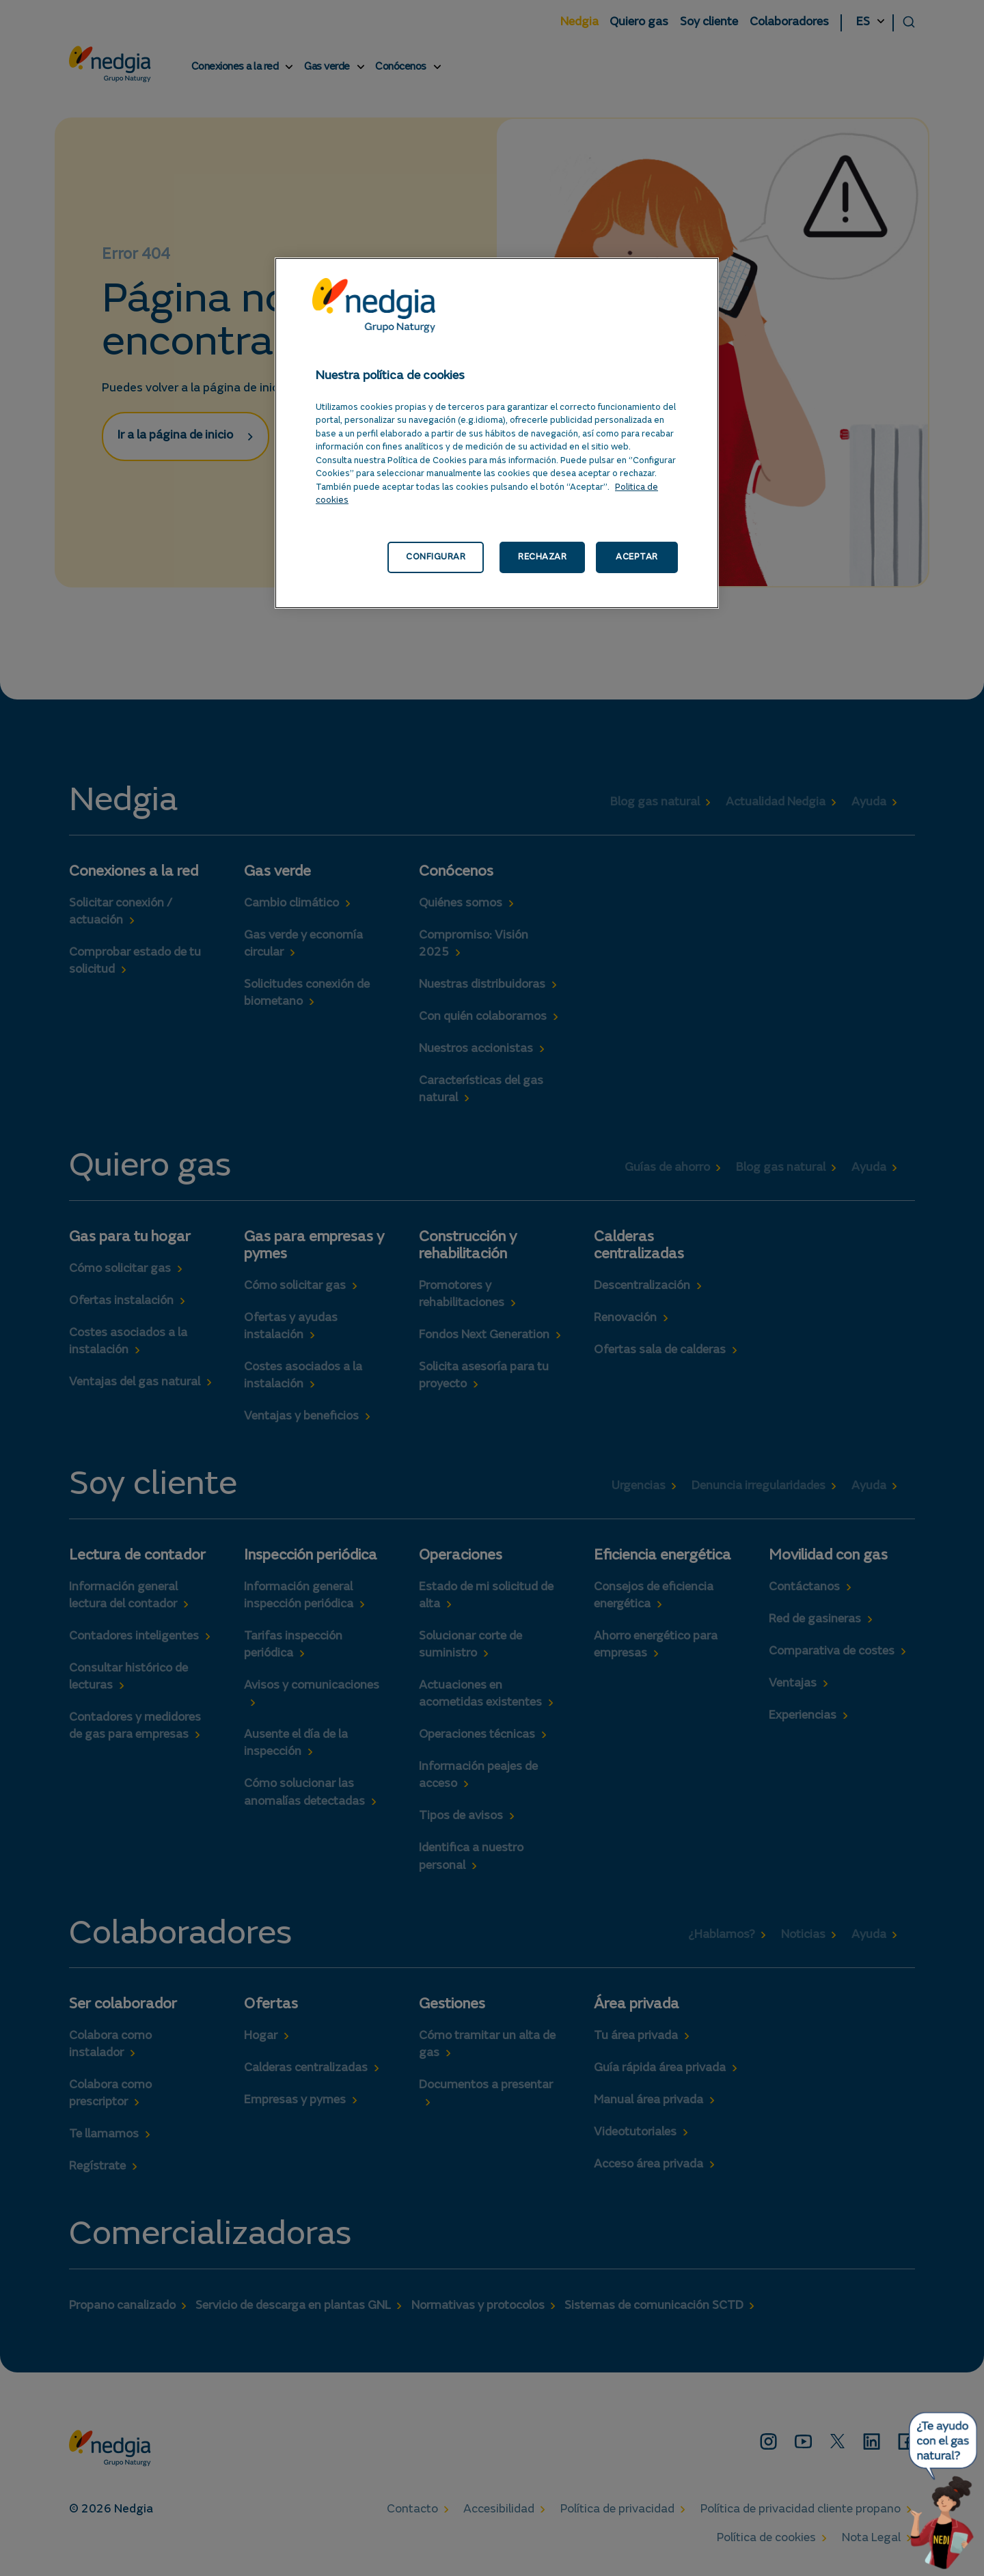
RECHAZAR (542, 557)
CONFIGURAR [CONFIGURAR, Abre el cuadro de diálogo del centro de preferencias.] (435, 557)
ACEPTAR (637, 557)
